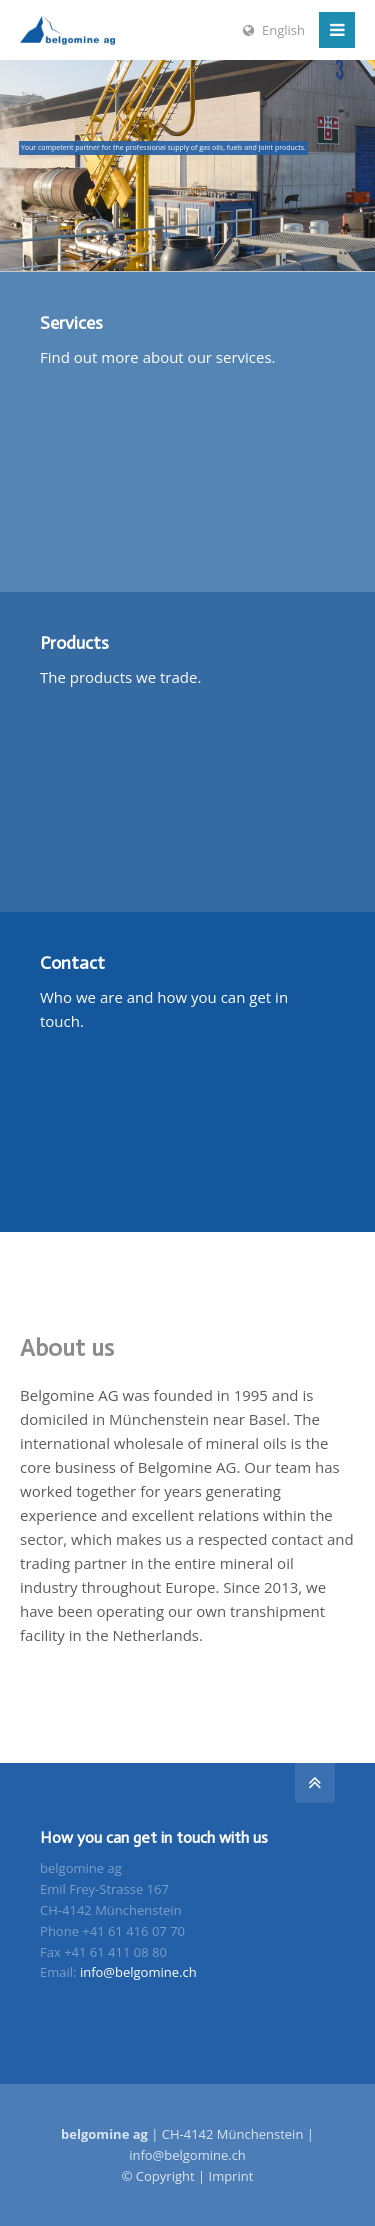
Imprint (231, 2176)
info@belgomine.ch (138, 1972)
